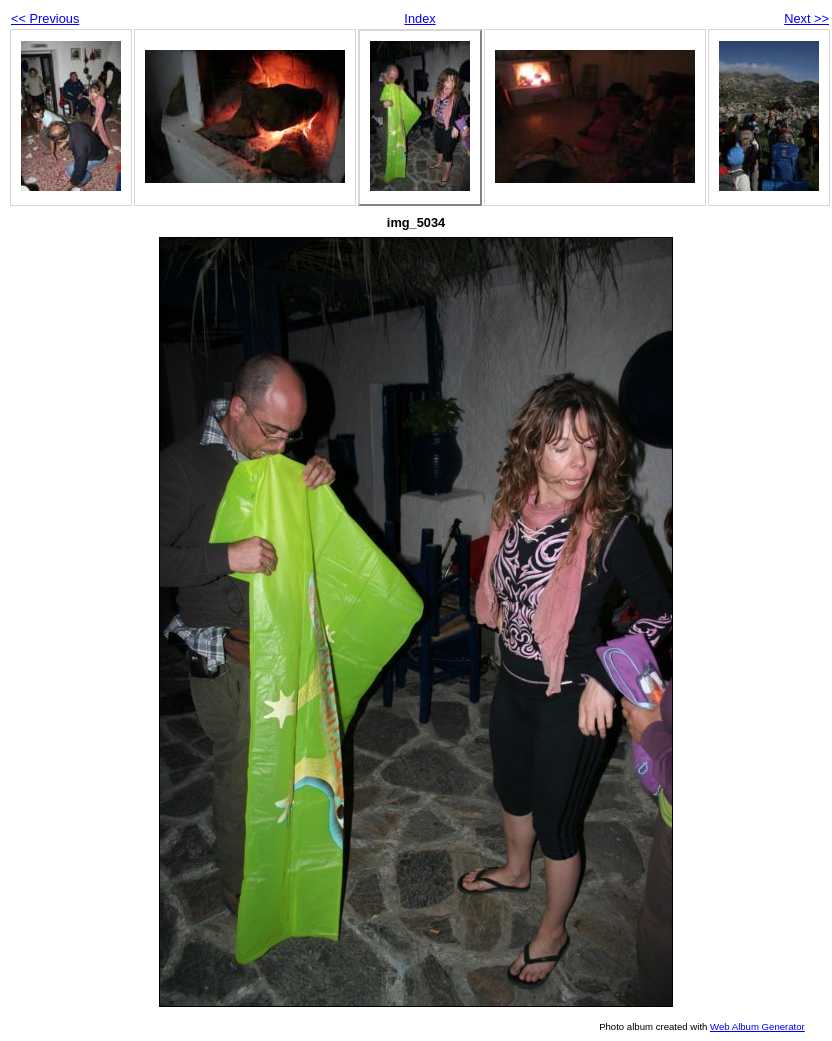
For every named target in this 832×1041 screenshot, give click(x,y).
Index (419, 18)
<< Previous (45, 18)
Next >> (806, 18)
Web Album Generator (757, 1026)
